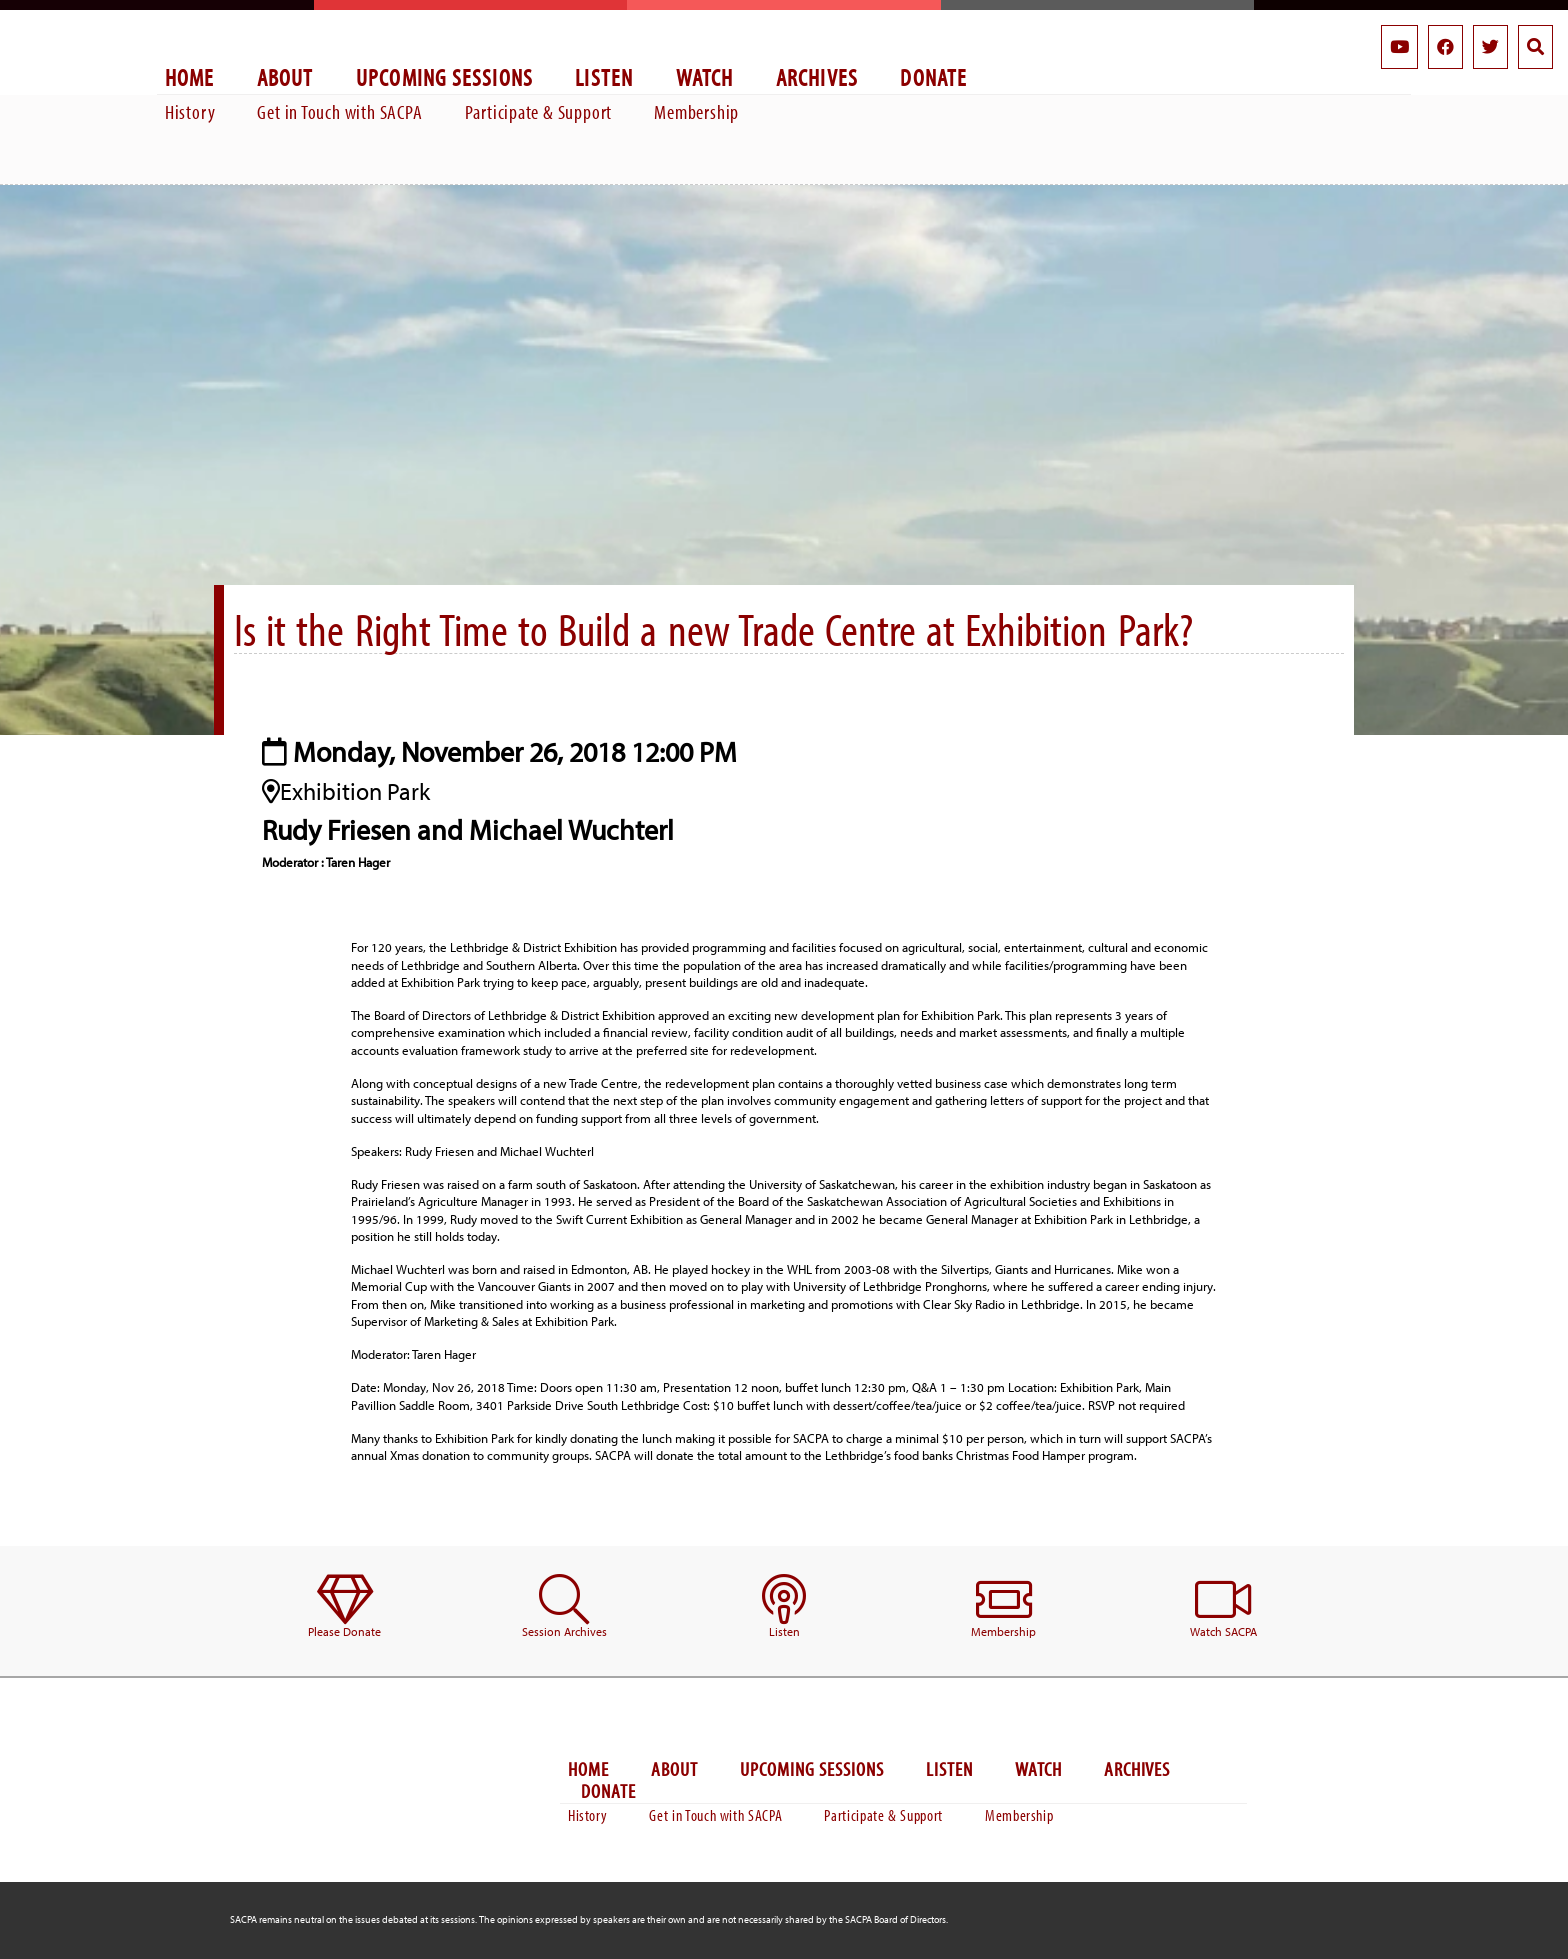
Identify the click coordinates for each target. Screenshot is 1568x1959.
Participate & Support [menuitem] (539, 111)
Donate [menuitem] (933, 76)
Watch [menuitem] (705, 76)
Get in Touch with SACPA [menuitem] (339, 111)
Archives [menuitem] (817, 76)
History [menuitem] (190, 111)
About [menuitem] (285, 76)
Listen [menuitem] (604, 76)
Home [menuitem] (190, 76)
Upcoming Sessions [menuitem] (445, 76)
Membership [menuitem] (696, 111)
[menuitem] (345, 1607)
